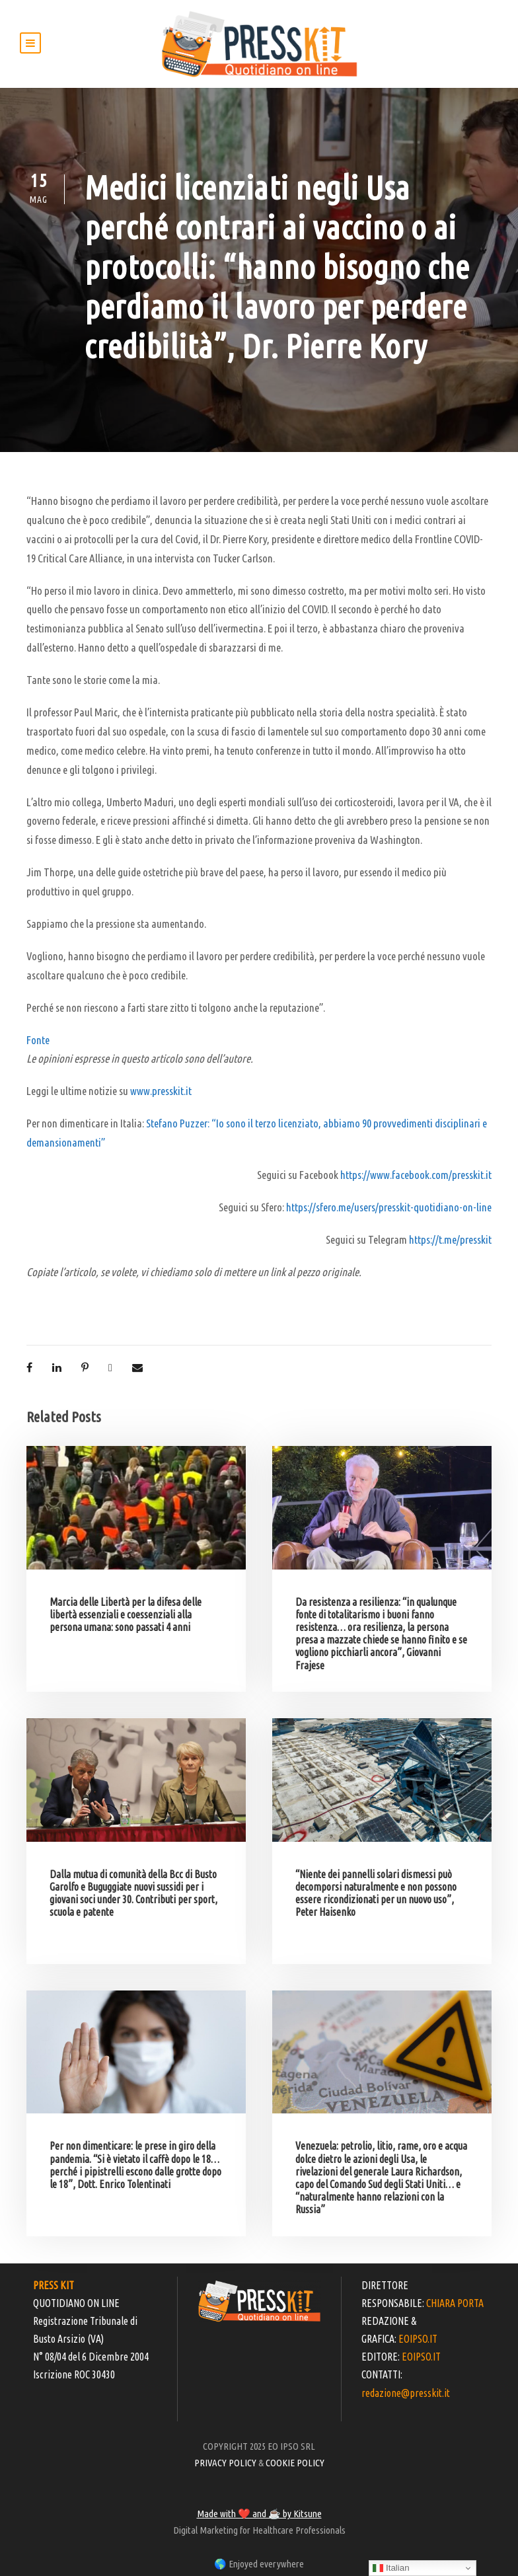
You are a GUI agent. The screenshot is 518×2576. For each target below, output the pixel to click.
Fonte (38, 1040)
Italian (391, 2568)
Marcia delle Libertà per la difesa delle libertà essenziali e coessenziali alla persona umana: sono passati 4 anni (126, 1614)
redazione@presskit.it (405, 2393)
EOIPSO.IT (417, 2339)
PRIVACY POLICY (225, 2462)
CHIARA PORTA (455, 2303)
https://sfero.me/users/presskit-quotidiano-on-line (389, 1207)
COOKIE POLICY (295, 2462)
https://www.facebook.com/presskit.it (416, 1174)
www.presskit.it (161, 1090)
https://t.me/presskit (450, 1239)
